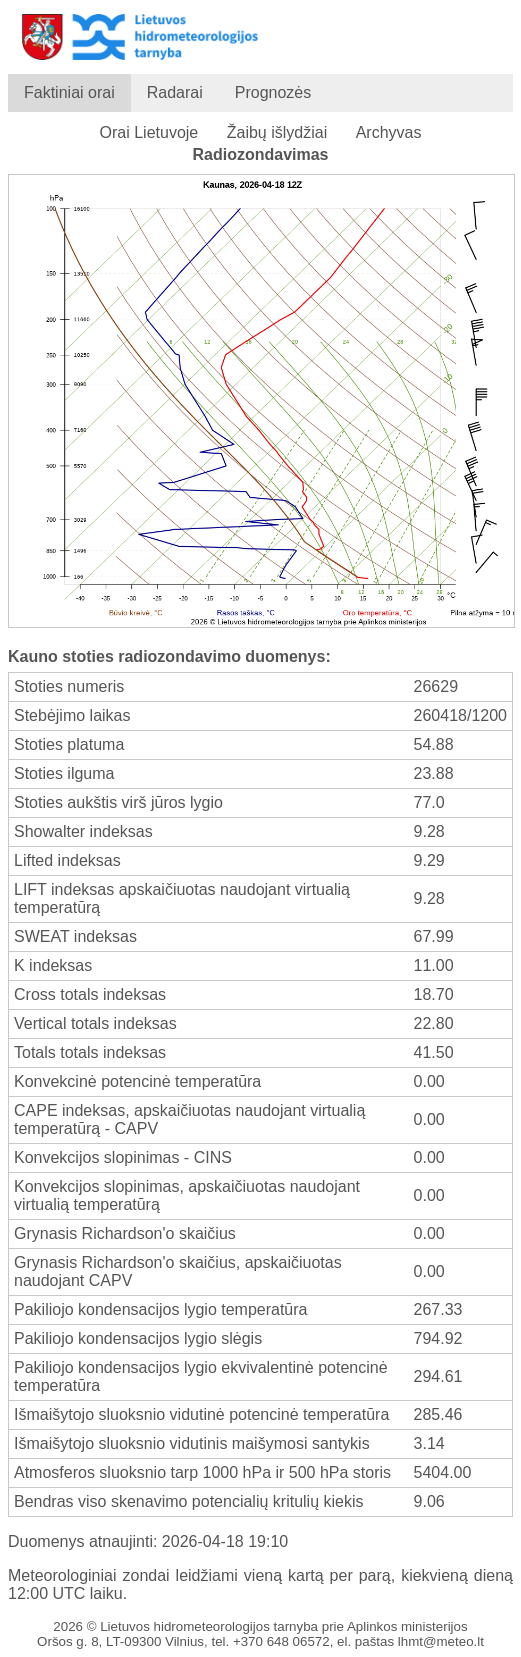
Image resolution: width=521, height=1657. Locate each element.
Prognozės (273, 92)
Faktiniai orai (69, 92)
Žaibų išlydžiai (277, 132)
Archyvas (389, 132)
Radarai (175, 92)
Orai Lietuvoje (149, 132)
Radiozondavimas (260, 154)
